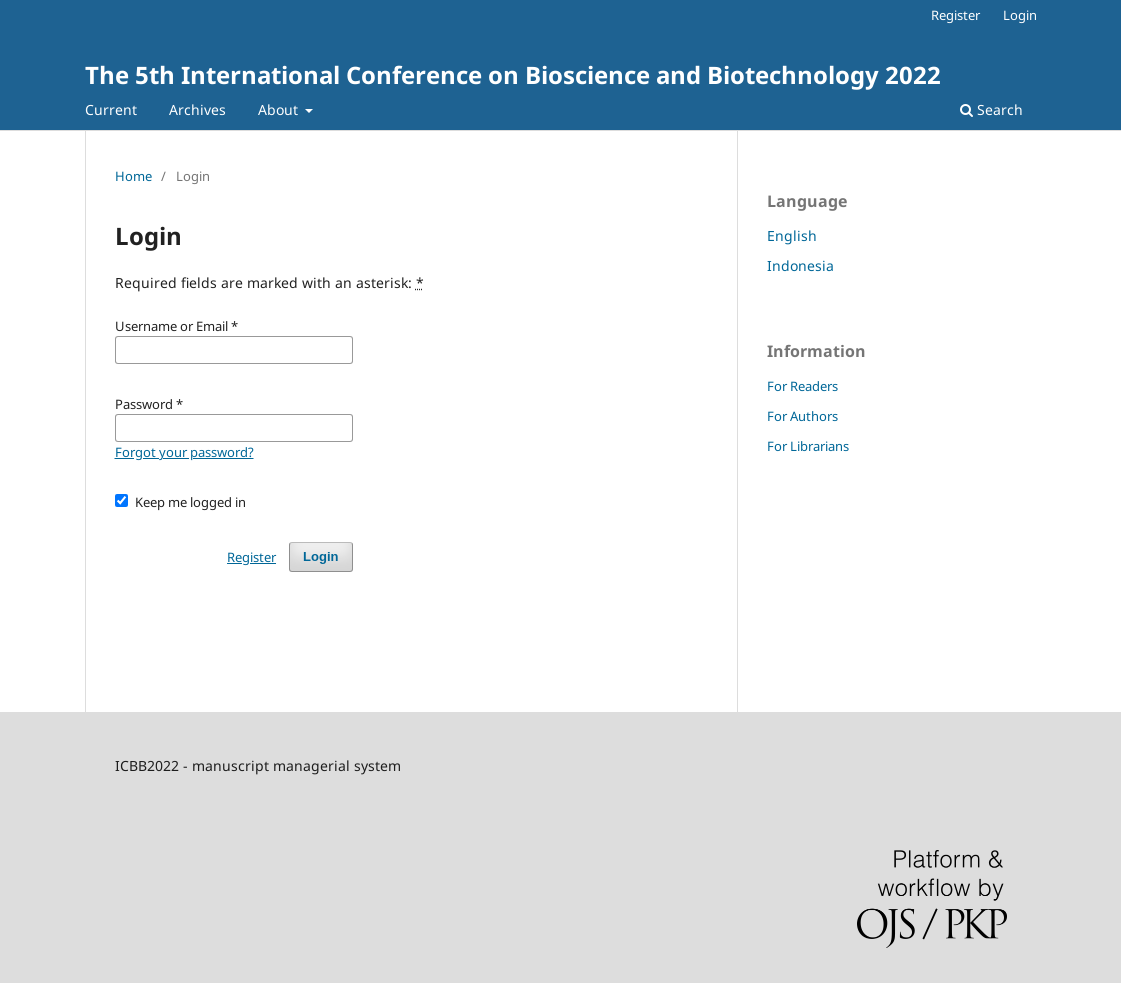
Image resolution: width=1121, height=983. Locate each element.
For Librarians (808, 446)
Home (133, 176)
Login (1020, 15)
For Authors (802, 416)
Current (111, 109)
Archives (197, 109)
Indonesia (800, 265)
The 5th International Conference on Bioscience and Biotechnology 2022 (513, 74)
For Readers (802, 386)
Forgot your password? (184, 452)
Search (991, 109)
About (280, 109)
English (792, 235)
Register (955, 15)
